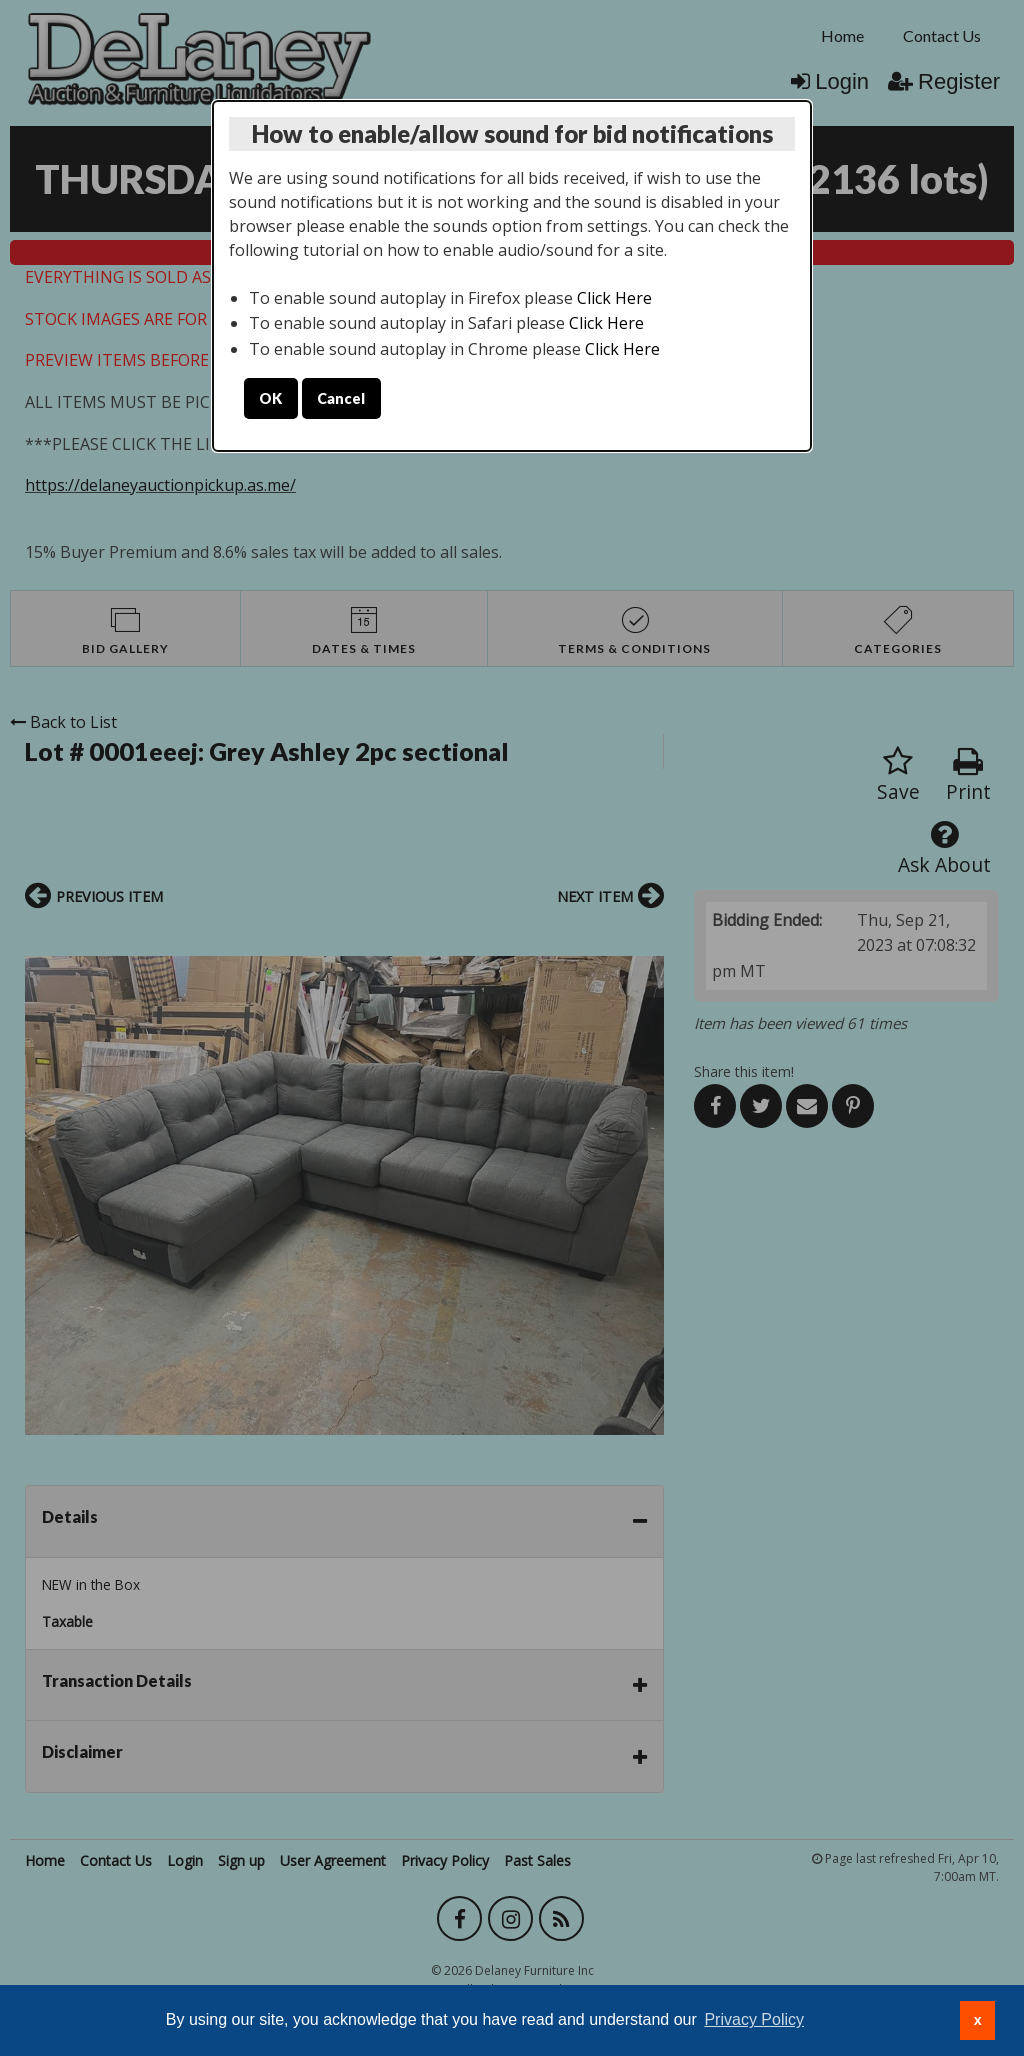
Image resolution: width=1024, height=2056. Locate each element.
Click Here (614, 298)
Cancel (341, 398)
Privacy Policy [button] (754, 2019)
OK (270, 398)
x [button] (978, 2020)
